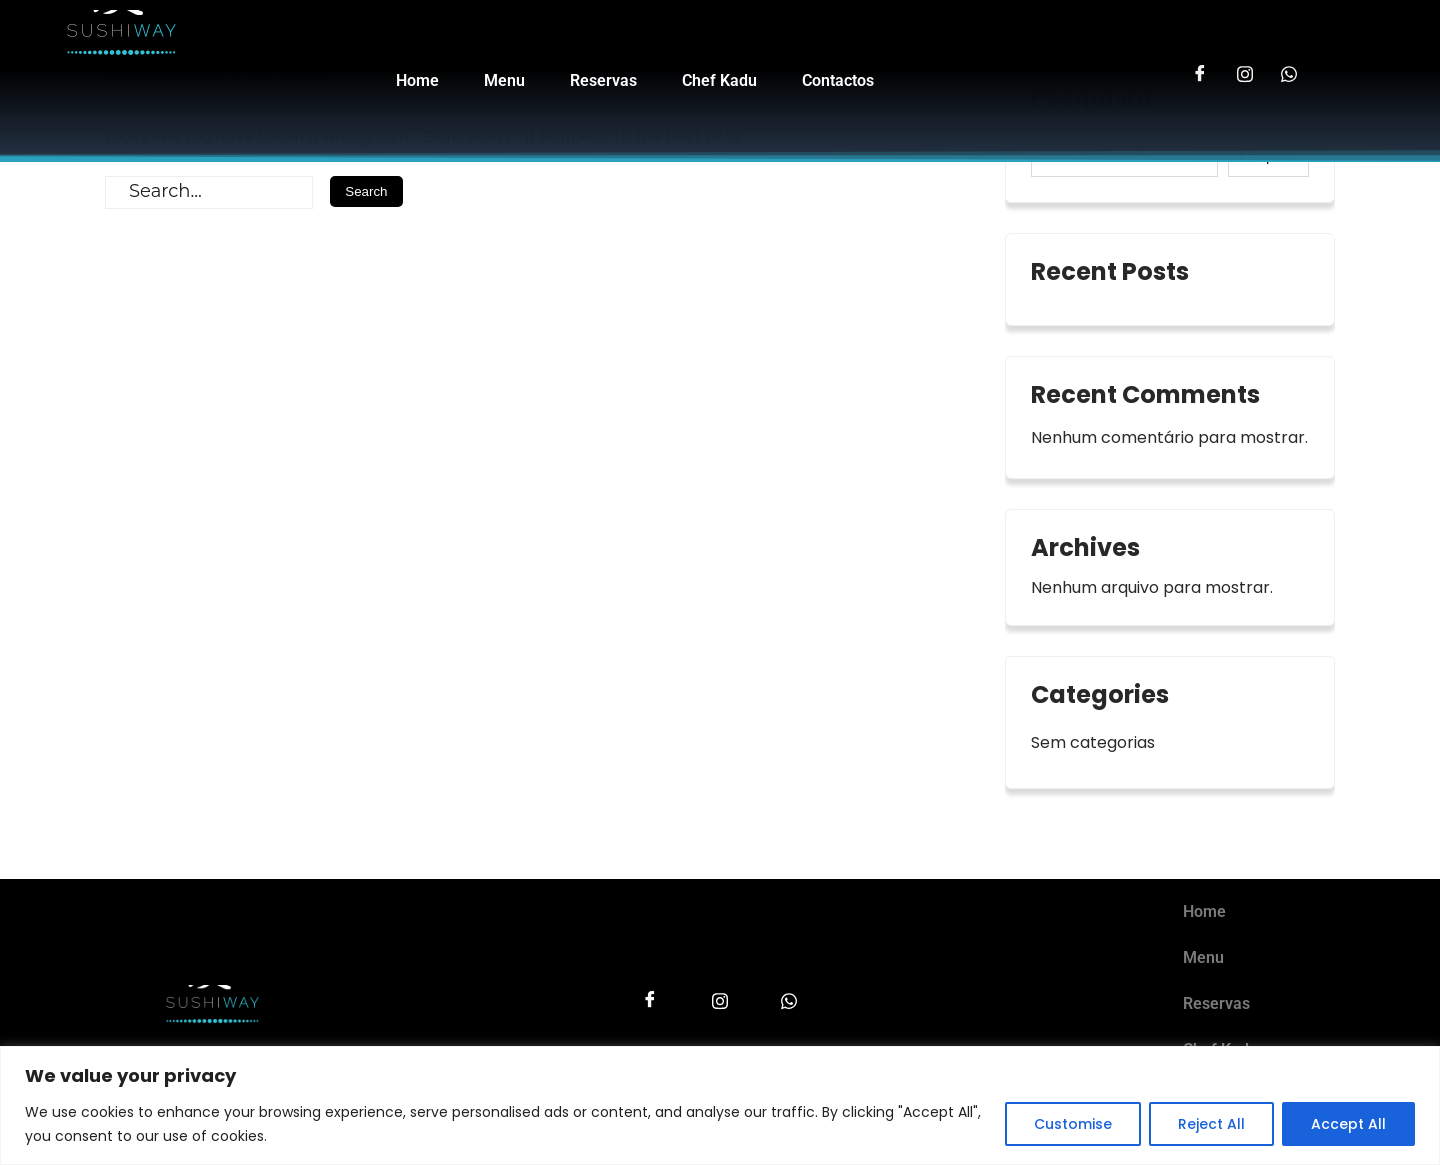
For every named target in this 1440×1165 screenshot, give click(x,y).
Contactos (838, 82)
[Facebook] (1199, 65)
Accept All (1348, 1124)
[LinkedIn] (1289, 65)
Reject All (1211, 1124)
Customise (1073, 1124)
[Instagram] (1244, 65)
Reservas (603, 82)
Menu (504, 82)
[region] (720, 1105)
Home (417, 82)
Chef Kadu (719, 82)
